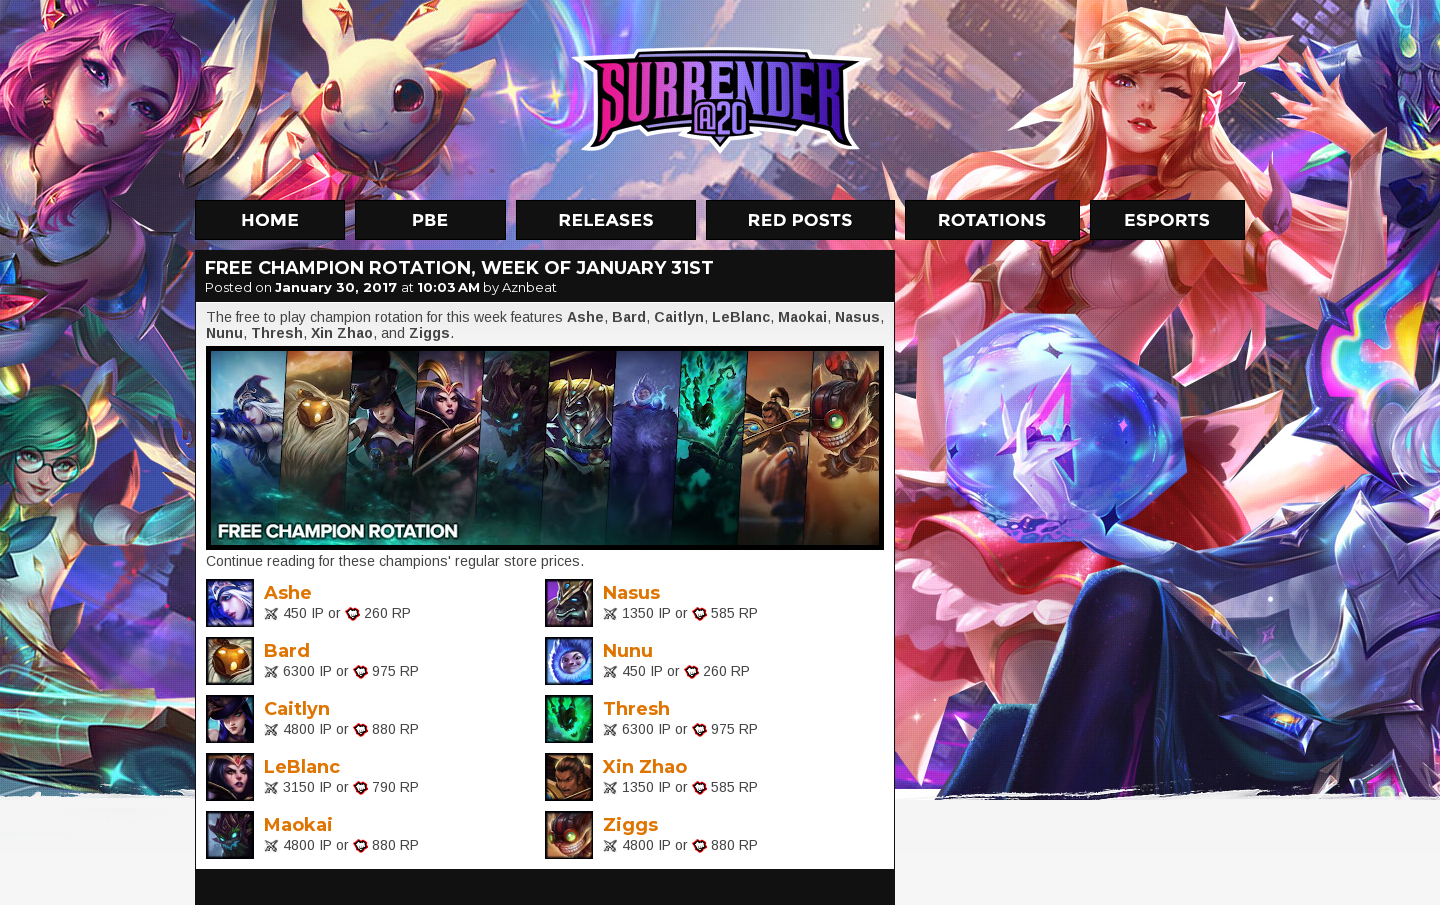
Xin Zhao (645, 767)
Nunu (628, 651)
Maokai (298, 825)
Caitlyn (297, 709)
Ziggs (630, 825)
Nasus (631, 593)
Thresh (636, 709)
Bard (287, 651)
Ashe (288, 593)
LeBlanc (302, 767)
